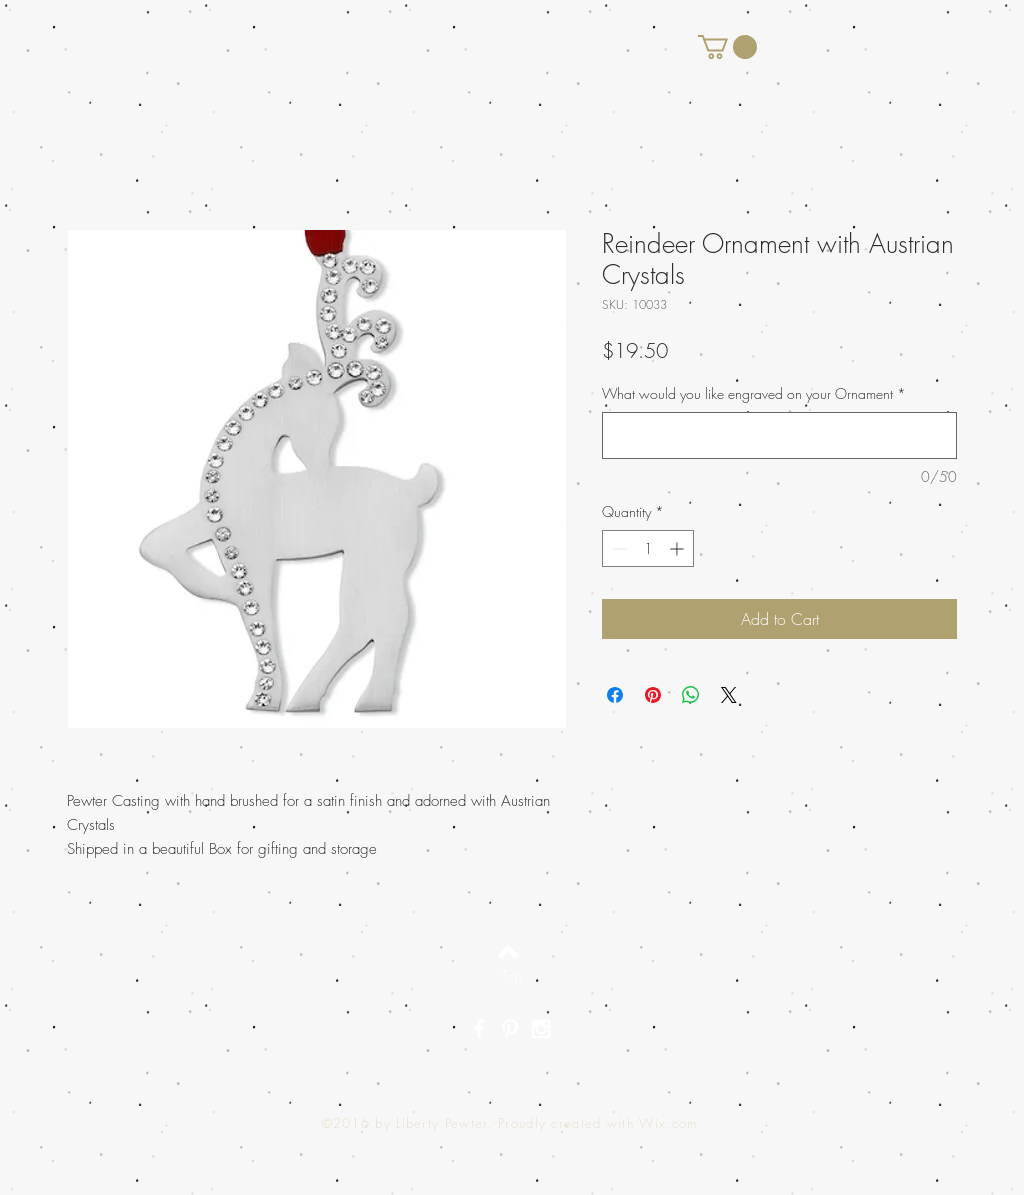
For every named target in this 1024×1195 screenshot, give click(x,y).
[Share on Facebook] (615, 695)
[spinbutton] (648, 548)
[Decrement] (617, 548)
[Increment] (678, 548)
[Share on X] (729, 695)
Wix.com (668, 1123)
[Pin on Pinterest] (653, 695)
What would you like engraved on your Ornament (754, 393)
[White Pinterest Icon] (510, 1029)
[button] (727, 47)
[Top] (511, 976)
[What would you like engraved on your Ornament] (779, 435)
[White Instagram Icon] (541, 1029)
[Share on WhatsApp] (691, 695)
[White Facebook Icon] (479, 1029)
